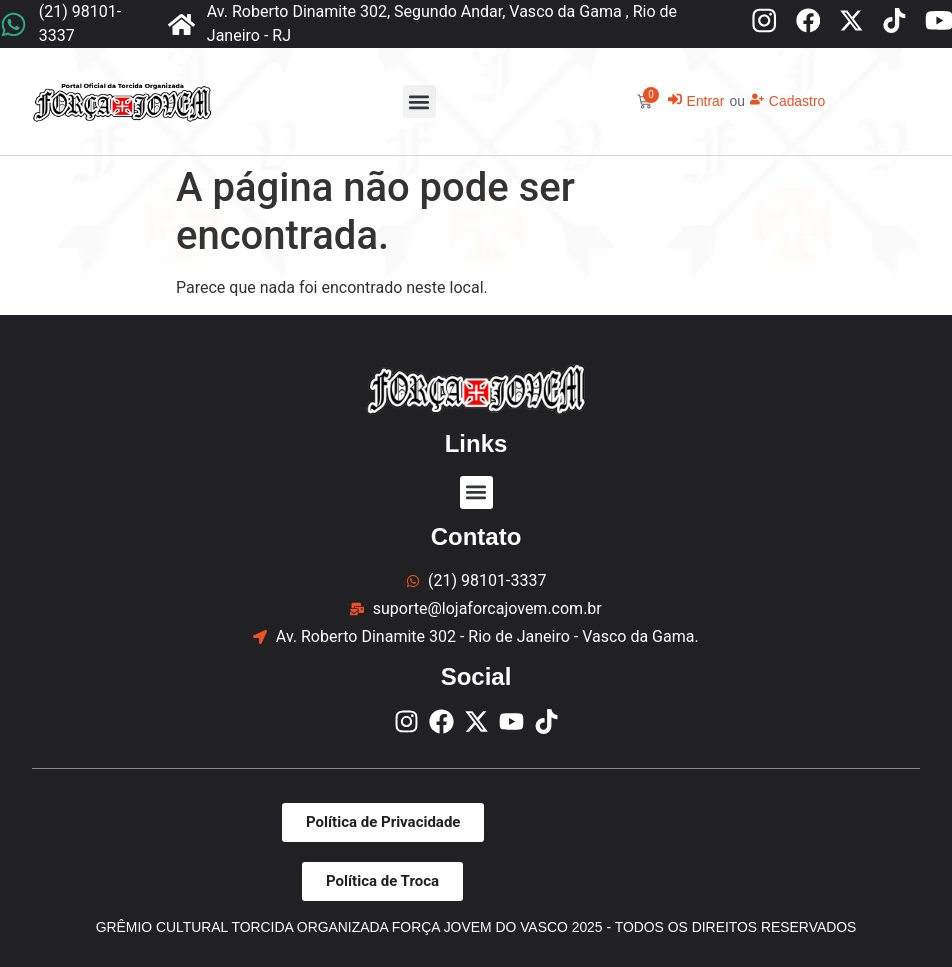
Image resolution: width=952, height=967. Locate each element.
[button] (419, 101)
